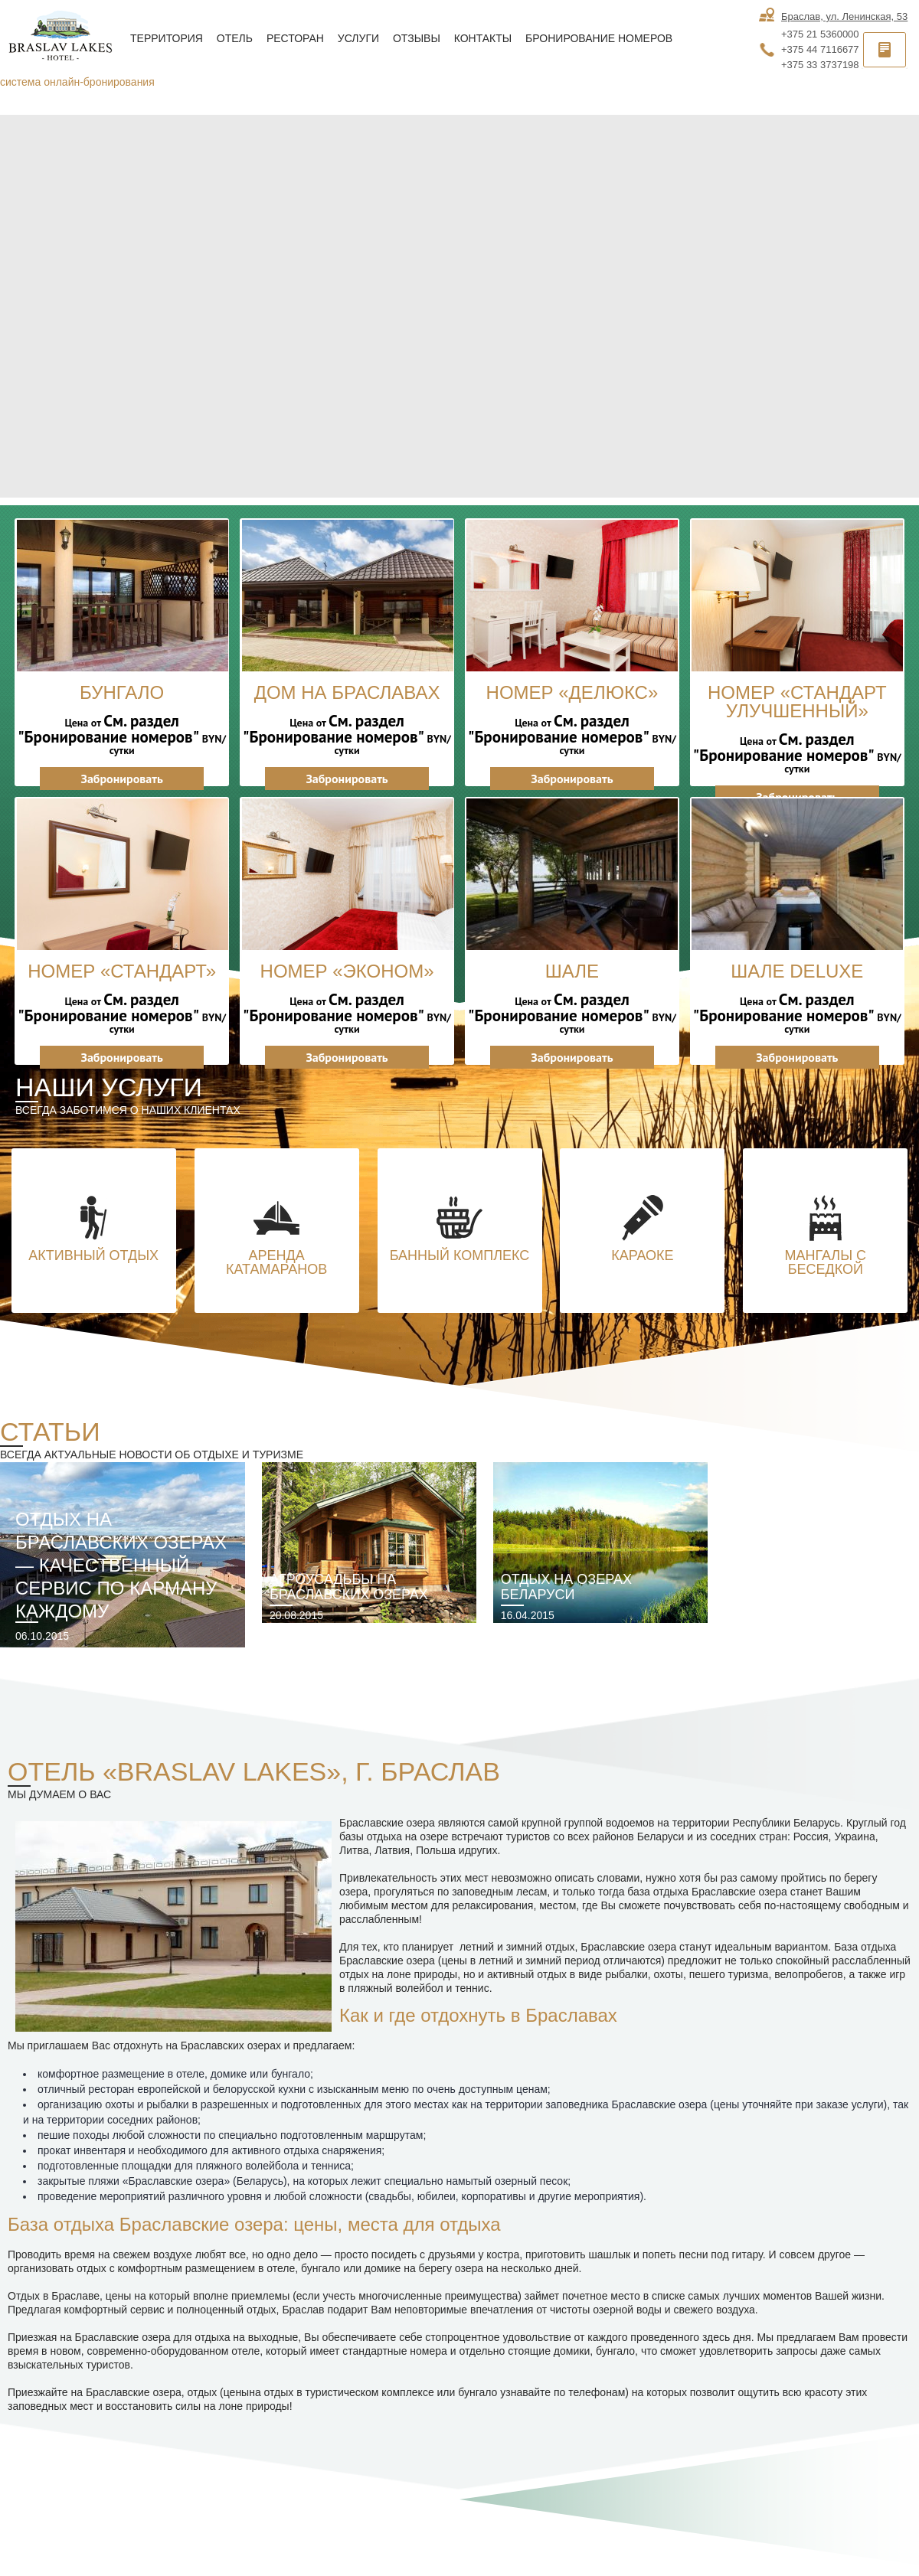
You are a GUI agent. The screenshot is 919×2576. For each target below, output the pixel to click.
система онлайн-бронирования (77, 82)
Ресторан (295, 38)
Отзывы (416, 38)
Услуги (358, 38)
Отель (235, 38)
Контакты (483, 38)
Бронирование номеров (598, 38)
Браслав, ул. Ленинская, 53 (844, 16)
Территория (166, 38)
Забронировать (122, 778)
